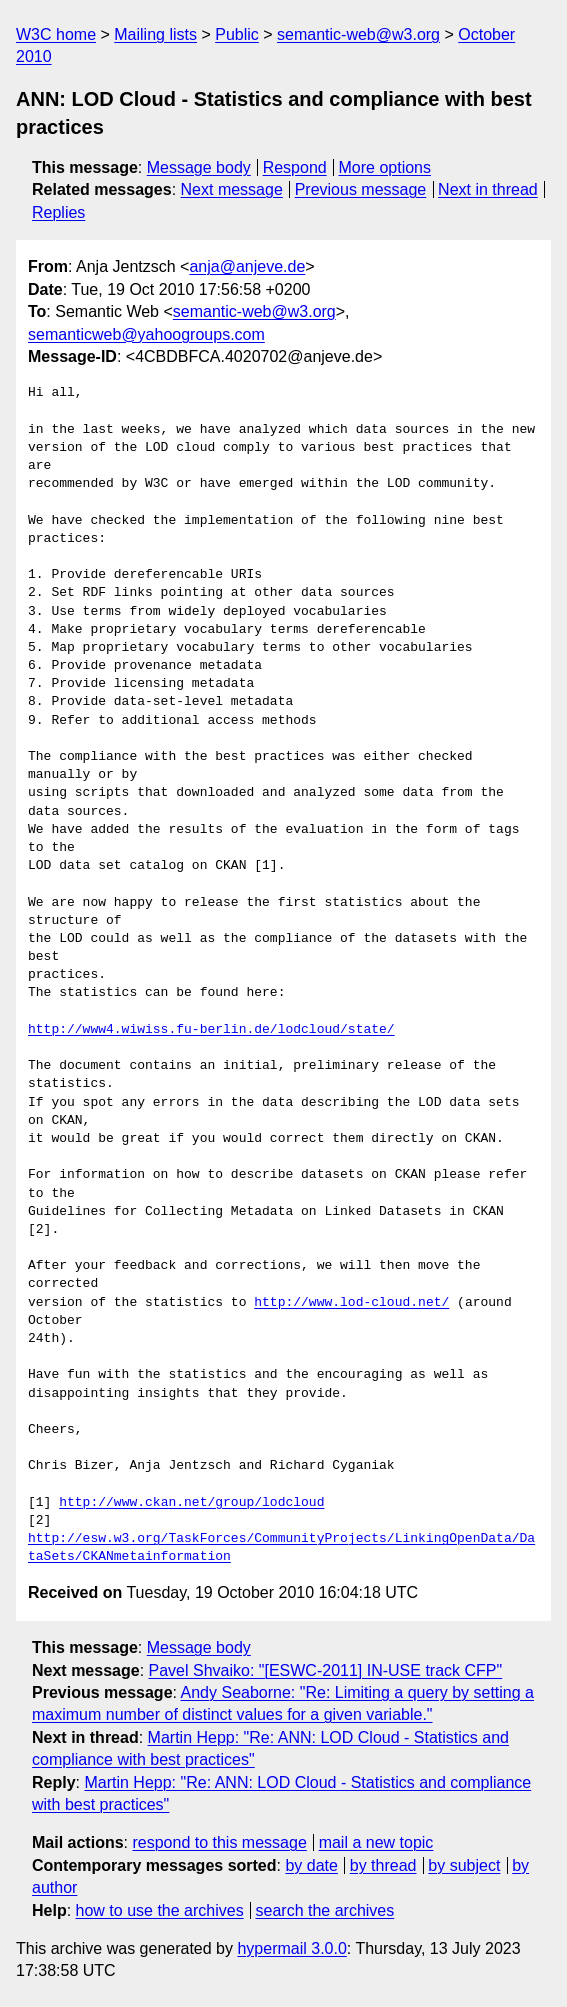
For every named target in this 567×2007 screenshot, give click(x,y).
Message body (199, 167)
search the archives (325, 1910)
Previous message (361, 189)
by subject (464, 1865)
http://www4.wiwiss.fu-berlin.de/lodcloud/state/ (211, 1030)
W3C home (56, 34)
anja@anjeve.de (247, 266)
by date (311, 1865)
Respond (295, 167)
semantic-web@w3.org (358, 34)
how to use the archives (160, 1910)
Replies (58, 212)
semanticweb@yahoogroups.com (146, 334)
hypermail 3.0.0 (291, 1948)
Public (237, 34)
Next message (232, 189)
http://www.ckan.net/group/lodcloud (191, 1503)
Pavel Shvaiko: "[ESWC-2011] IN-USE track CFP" (326, 1670)
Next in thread (488, 189)
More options (385, 167)
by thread (383, 1865)
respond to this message (219, 1842)
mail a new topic (376, 1842)
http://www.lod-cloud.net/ (351, 1303)
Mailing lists (155, 34)
